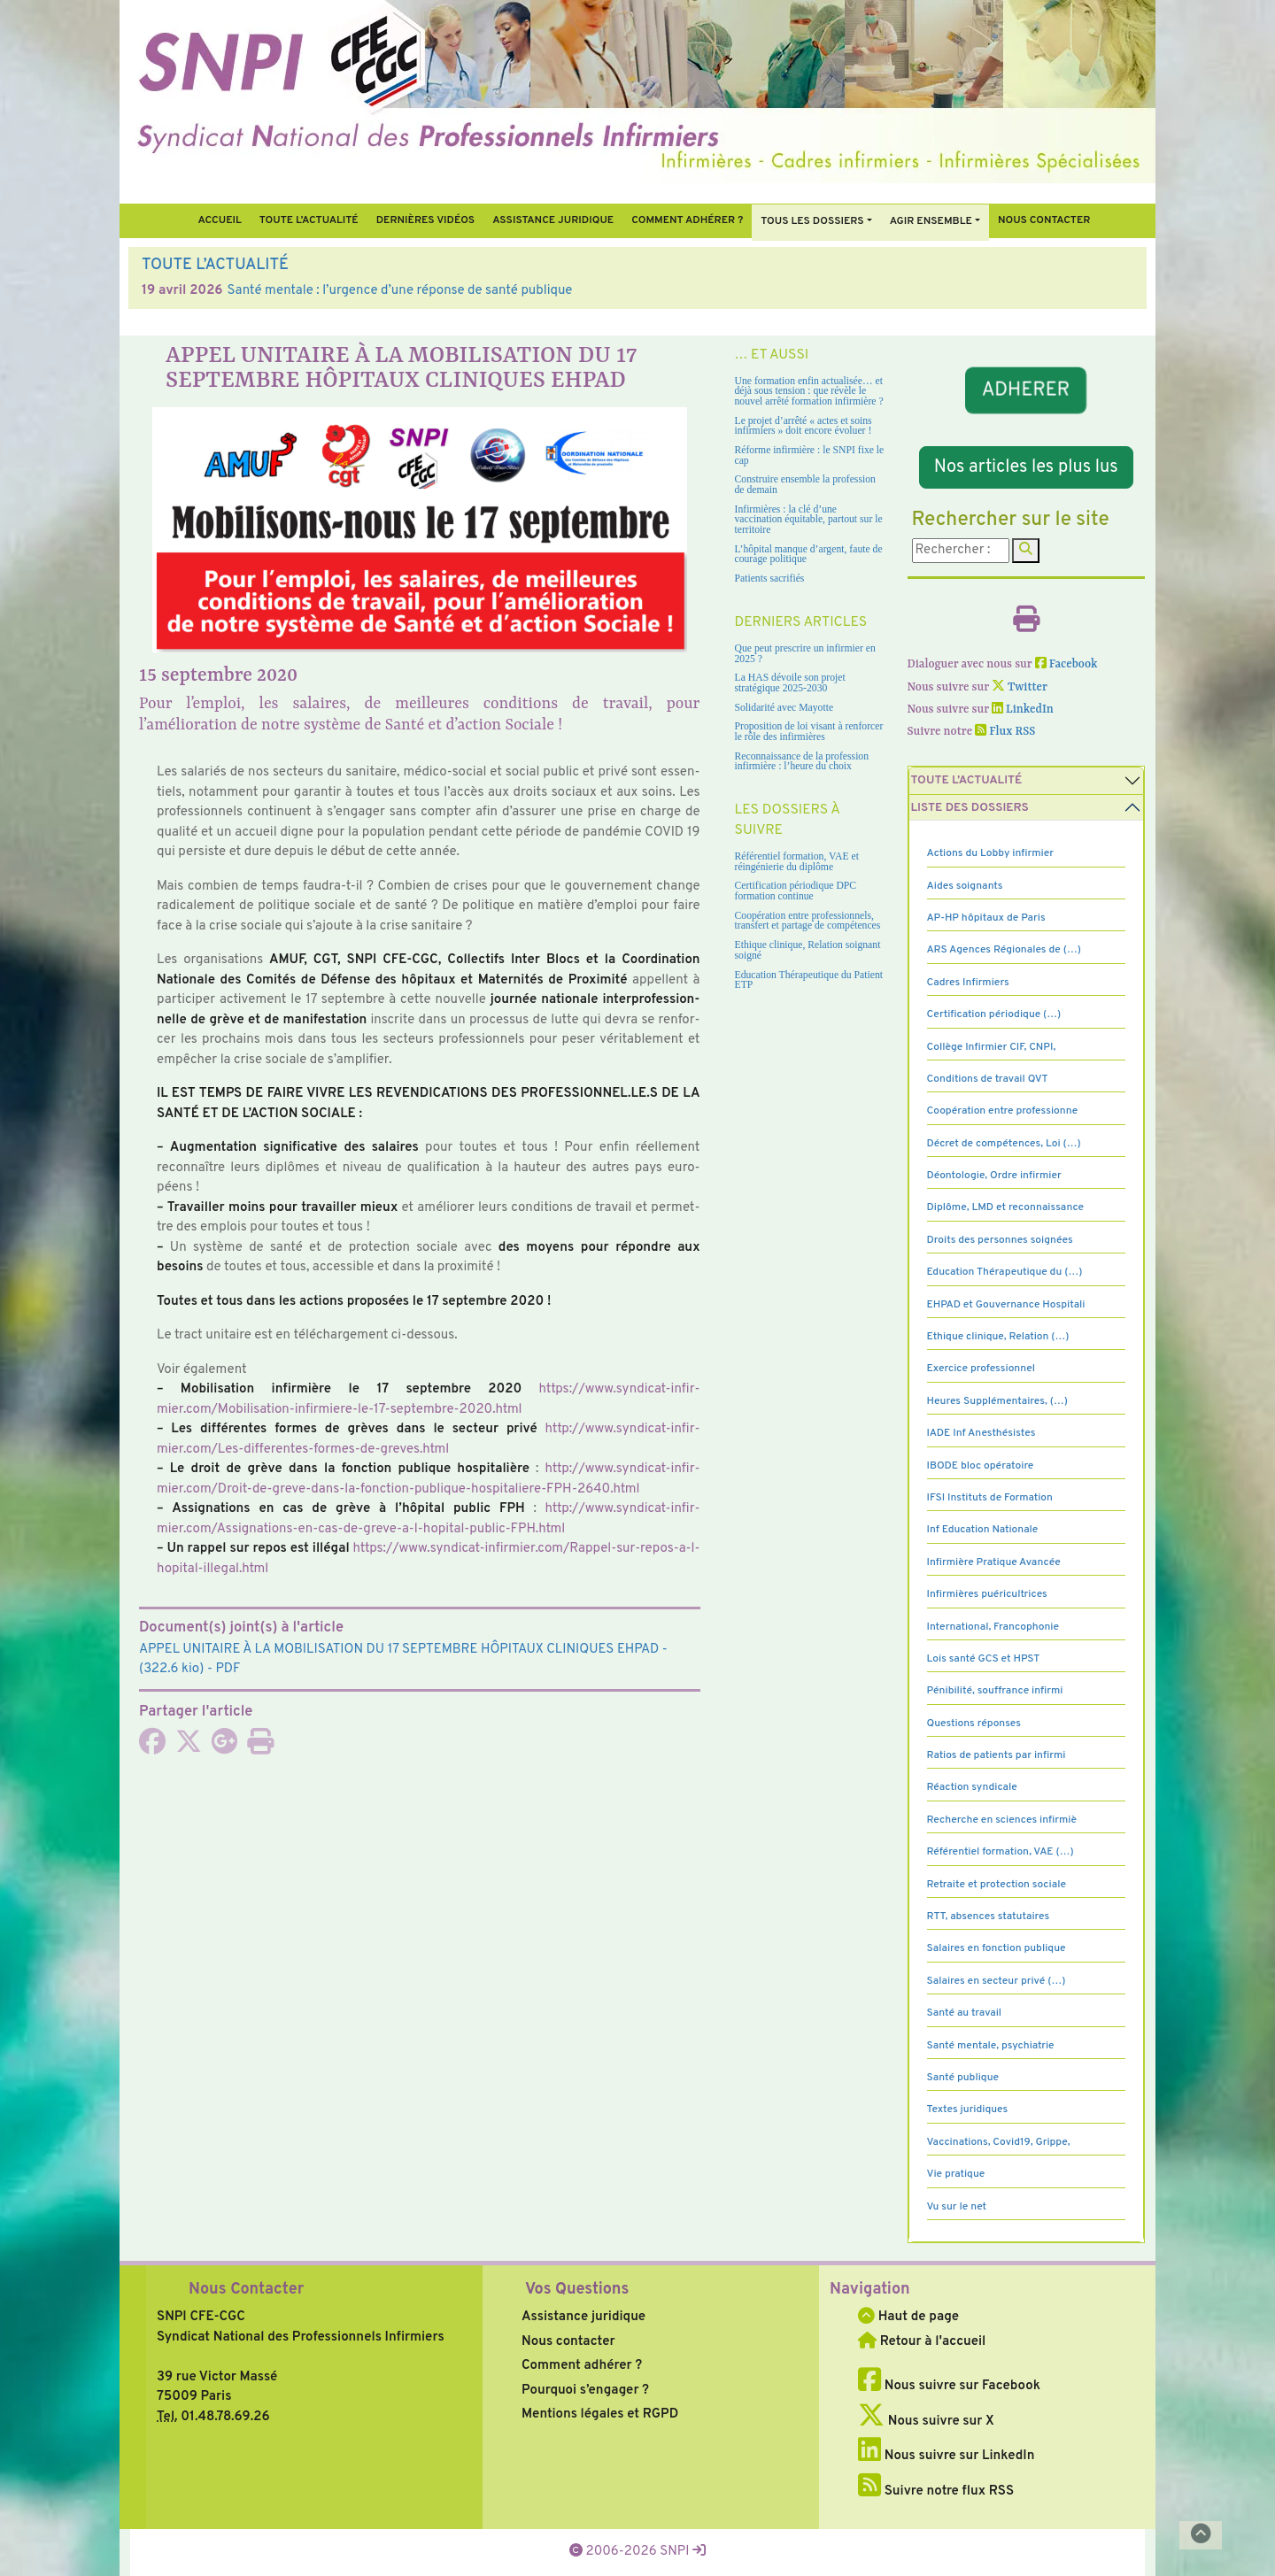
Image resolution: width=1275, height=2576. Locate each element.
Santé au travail (964, 2013)
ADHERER (1026, 391)
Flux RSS (1005, 731)
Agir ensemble (931, 221)
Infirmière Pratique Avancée (994, 1562)
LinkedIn (1023, 709)
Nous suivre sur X (926, 2421)
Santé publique (963, 2078)
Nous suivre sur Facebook (949, 2386)
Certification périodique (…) (994, 1014)
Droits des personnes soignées (1000, 1240)
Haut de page (908, 2317)
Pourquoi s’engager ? (585, 2390)
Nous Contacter (246, 2289)
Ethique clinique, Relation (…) (998, 1337)
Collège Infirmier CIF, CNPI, (991, 1047)
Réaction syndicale (972, 1787)
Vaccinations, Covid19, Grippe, (998, 2142)
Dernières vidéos (425, 220)
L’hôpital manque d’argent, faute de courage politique (809, 555)
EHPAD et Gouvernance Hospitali (1006, 1305)
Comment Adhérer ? (687, 220)
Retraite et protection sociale (996, 1885)
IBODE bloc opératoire (980, 1466)
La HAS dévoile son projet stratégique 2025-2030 (790, 683)
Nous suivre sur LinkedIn (946, 2456)
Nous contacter (1044, 220)
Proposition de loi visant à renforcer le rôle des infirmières (809, 732)
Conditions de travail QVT (987, 1079)
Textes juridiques (967, 2109)
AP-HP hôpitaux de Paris (986, 918)
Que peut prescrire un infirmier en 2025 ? (805, 654)
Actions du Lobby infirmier (991, 853)
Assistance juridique (553, 220)
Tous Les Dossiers (812, 221)
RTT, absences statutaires (988, 1916)
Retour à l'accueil (921, 2341)
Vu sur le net (957, 2207)
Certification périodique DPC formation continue (796, 891)
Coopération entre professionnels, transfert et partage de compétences (808, 921)
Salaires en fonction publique (996, 1948)
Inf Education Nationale (983, 1530)
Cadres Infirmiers (968, 983)
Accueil (219, 220)
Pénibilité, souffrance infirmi (995, 1691)
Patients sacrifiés (770, 578)
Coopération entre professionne (1002, 1111)
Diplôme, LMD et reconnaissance (1006, 1207)
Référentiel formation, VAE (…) (1000, 1852)
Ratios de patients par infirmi (996, 1755)
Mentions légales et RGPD (600, 2414)
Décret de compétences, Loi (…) (1004, 1144)
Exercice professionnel (981, 1368)
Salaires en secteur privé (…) (996, 1981)
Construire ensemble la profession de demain (805, 485)
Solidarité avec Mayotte (784, 707)
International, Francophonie (993, 1627)
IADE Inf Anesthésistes (981, 1433)
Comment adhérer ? (582, 2365)
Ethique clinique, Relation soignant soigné (808, 950)
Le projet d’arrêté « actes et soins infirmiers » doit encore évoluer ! (803, 426)
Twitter (1019, 687)
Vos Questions (577, 2289)
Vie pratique (956, 2174)
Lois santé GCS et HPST (983, 1659)
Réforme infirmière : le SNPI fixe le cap (810, 455)
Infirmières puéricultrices (987, 1594)
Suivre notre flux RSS (936, 2491)
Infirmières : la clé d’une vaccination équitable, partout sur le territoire (809, 520)
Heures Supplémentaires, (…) (997, 1401)
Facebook (1066, 664)
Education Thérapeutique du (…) (1005, 1272)
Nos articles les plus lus (1026, 467)
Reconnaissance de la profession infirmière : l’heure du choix (802, 762)
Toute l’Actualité (309, 220)
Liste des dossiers (970, 807)
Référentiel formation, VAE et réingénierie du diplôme (797, 862)
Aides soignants (965, 886)
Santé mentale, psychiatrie (991, 2046)
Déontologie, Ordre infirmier (994, 1175)
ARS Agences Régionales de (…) (1004, 950)
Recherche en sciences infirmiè (1002, 1820)
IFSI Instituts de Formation (990, 1498)
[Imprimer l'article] (260, 1747)
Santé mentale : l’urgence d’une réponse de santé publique (400, 290)
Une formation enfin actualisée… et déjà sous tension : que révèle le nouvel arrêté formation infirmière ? (809, 391)
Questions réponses (974, 1723)
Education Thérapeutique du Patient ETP (809, 980)
